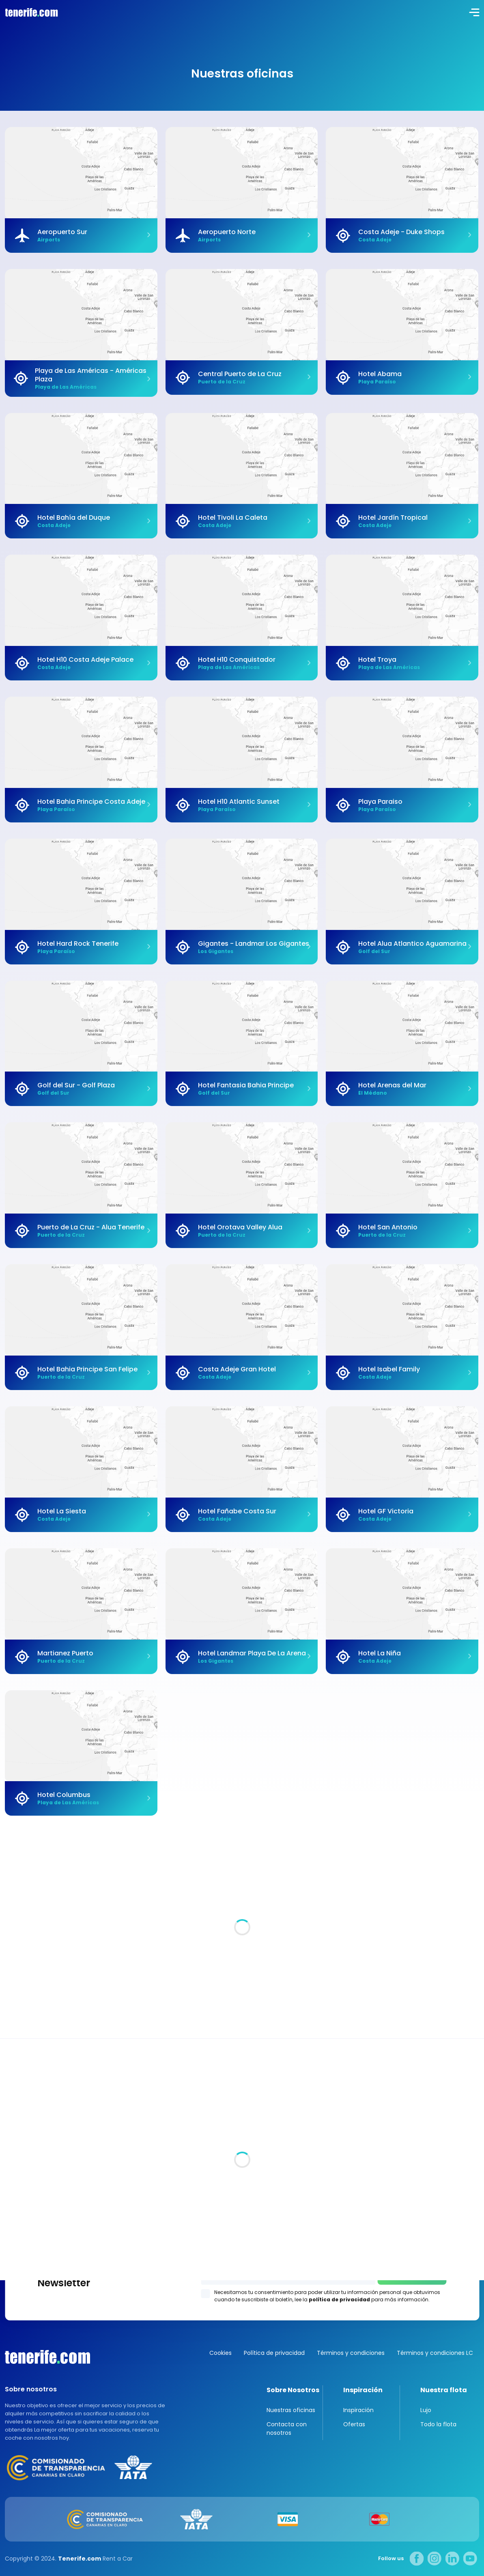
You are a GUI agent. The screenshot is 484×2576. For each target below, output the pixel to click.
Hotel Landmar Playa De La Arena (252, 1653)
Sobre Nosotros (293, 2390)
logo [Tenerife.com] (30, 12)
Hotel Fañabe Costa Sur (237, 1511)
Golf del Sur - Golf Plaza (76, 1085)
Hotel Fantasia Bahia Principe (246, 1085)
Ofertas (354, 2424)
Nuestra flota (443, 2390)
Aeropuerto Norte (227, 232)
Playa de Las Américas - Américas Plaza (90, 374)
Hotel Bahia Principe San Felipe (87, 1369)
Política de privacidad (274, 2353)
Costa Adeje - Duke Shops (401, 232)
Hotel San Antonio (387, 1227)
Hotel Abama (380, 374)
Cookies (220, 2353)
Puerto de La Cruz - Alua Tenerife (90, 1227)
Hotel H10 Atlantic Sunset (239, 801)
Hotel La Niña (379, 1653)
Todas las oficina (30, 2142)
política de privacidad (339, 2299)
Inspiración (363, 2390)
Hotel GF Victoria (385, 1511)
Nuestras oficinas (291, 2410)
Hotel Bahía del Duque (73, 517)
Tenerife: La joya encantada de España (90, 1971)
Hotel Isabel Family (389, 1369)
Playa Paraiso (380, 801)
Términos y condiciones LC (435, 2353)
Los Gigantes (242, 2261)
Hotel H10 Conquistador (236, 659)
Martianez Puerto (65, 1653)
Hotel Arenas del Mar (392, 1085)
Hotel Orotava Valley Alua (240, 1227)
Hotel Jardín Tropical (393, 517)
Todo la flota (438, 2424)
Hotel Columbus (63, 1795)
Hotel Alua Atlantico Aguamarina (412, 943)
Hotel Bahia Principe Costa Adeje (91, 801)
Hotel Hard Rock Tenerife (77, 943)
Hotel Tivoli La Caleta (232, 517)
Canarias (47, 2357)
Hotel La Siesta (61, 1511)
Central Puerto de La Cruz (240, 374)
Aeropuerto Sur (62, 232)
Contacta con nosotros (287, 2428)
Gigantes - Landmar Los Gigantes (253, 943)
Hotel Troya (377, 659)
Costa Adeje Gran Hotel (237, 1369)
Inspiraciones (458, 1859)
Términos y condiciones (351, 2353)
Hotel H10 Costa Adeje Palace (85, 659)
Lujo (425, 2410)
